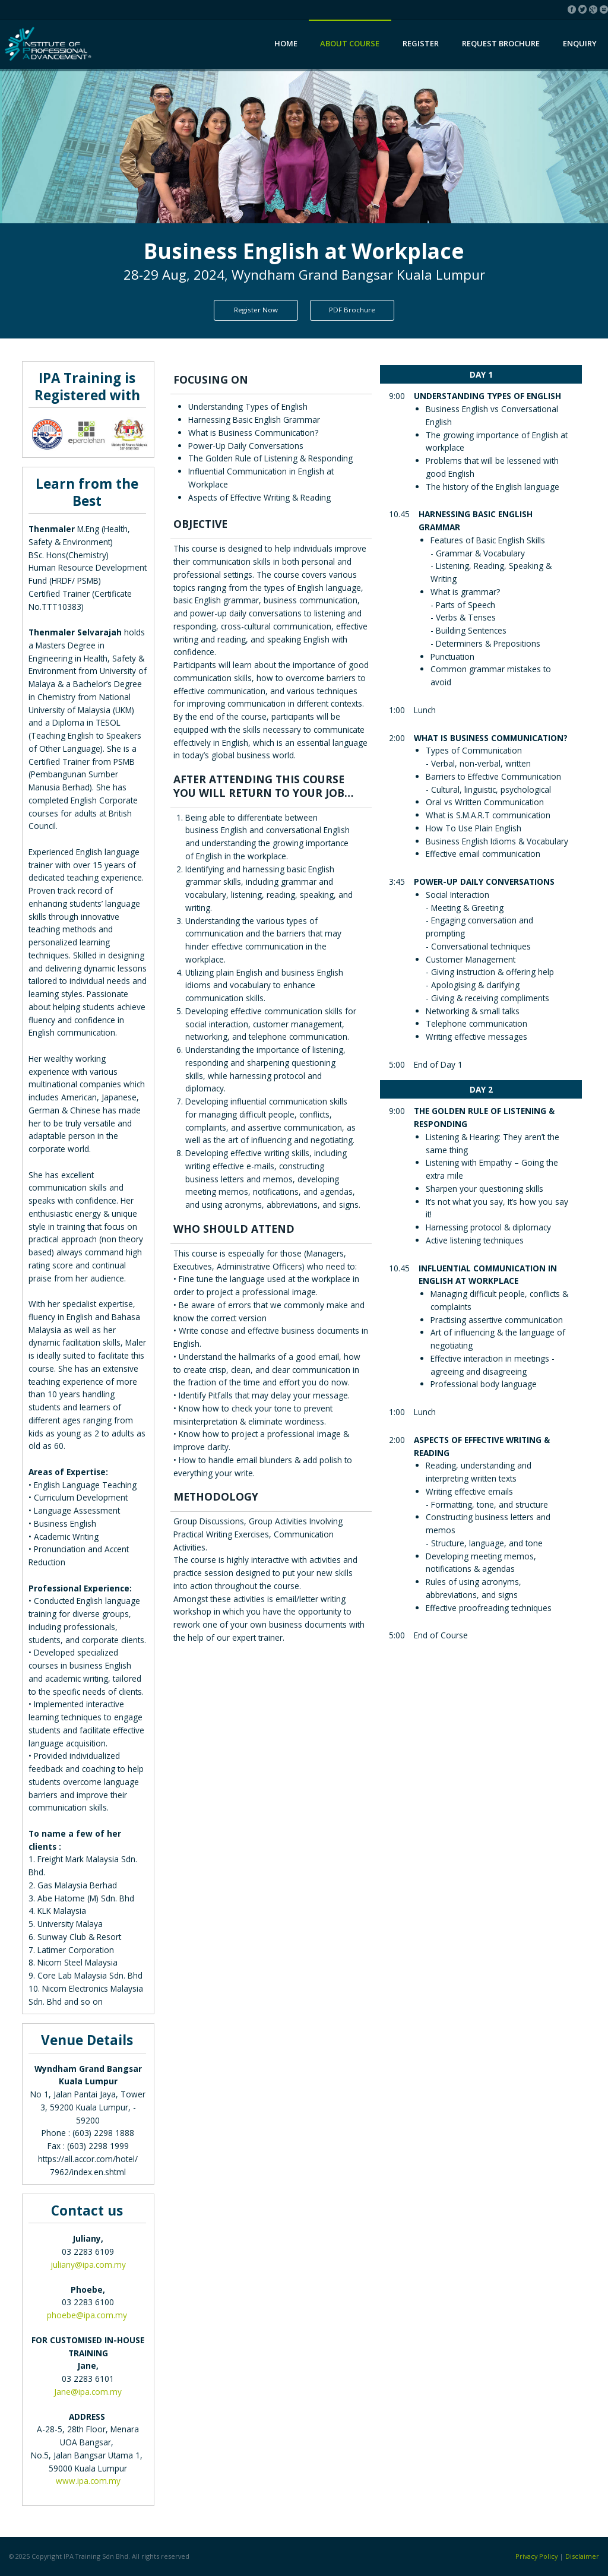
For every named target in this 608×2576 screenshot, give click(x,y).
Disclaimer (582, 2556)
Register (421, 43)
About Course (349, 43)
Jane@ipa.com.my (88, 2391)
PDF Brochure (352, 309)
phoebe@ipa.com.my (87, 2315)
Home (285, 43)
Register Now (256, 309)
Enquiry (580, 43)
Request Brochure (501, 43)
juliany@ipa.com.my (88, 2264)
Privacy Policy (536, 2556)
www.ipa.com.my (88, 2480)
